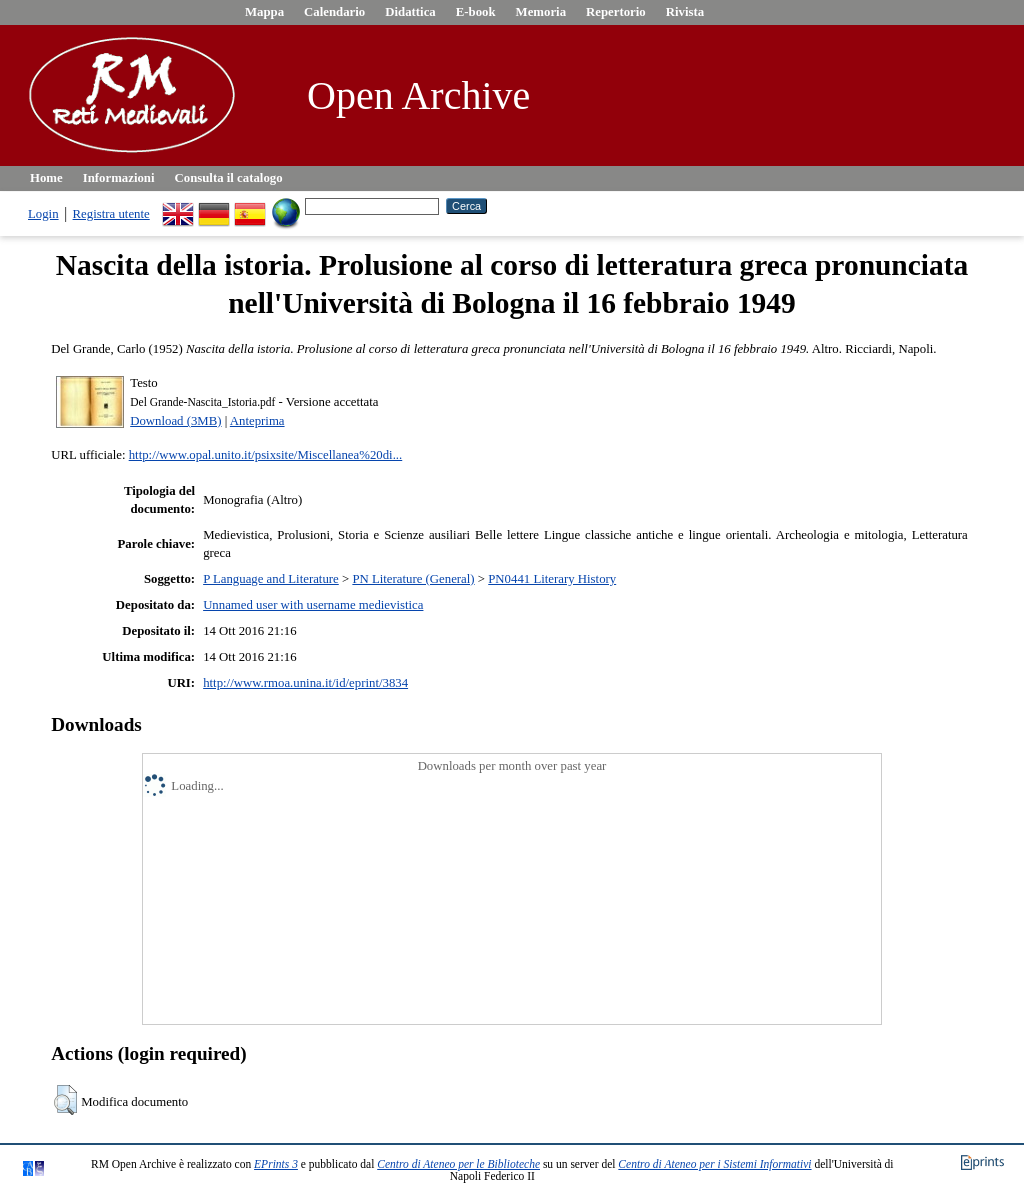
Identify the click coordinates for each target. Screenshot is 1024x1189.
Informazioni (119, 178)
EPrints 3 (276, 1164)
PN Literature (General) (413, 579)
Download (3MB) (175, 421)
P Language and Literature (271, 579)
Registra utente (111, 214)
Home (46, 178)
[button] (65, 1100)
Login (43, 214)
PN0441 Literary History (552, 579)
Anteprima (257, 421)
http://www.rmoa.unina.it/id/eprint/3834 (305, 683)
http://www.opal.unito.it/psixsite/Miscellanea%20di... (266, 455)
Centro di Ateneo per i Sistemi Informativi (714, 1164)
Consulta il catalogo (229, 178)
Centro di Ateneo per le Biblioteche (458, 1164)
